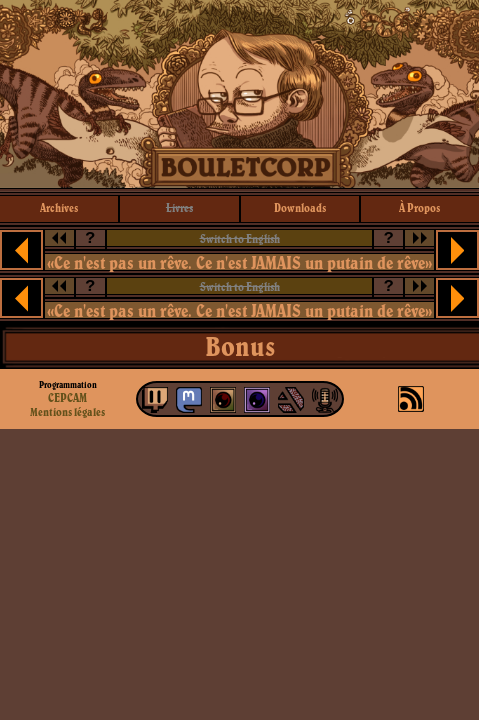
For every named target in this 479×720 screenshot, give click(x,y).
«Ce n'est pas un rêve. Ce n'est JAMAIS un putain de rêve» (239, 262)
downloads (300, 207)
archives (59, 207)
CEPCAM (67, 397)
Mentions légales (67, 412)
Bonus (240, 346)
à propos (419, 207)
